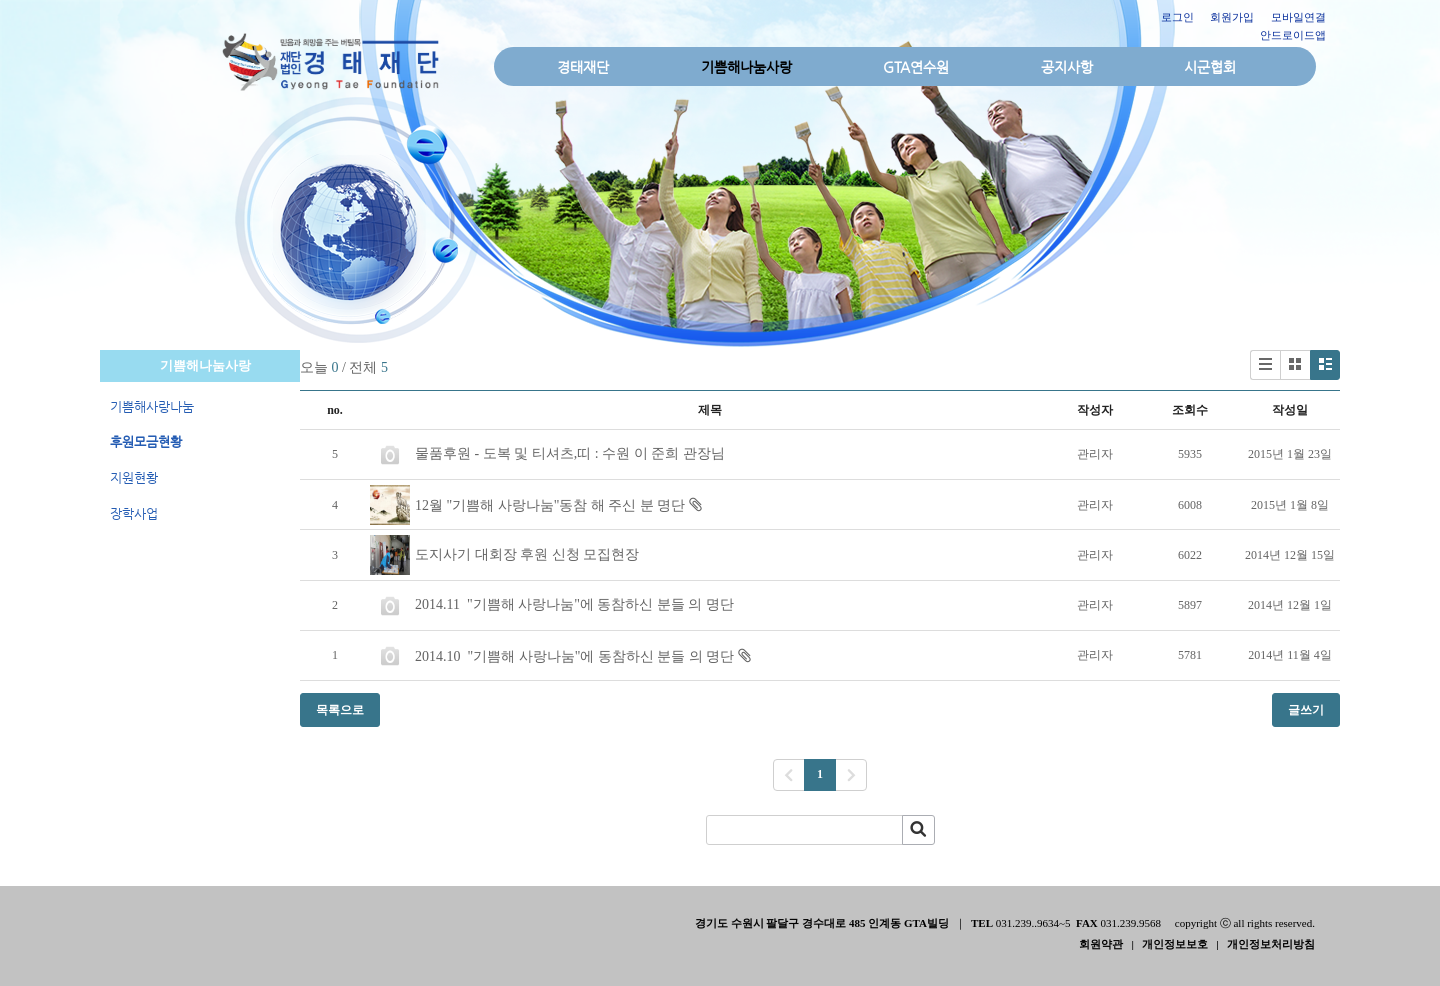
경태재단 (583, 67)
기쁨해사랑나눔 (152, 406)
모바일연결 (1298, 17)
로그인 (1177, 17)
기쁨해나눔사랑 (746, 67)
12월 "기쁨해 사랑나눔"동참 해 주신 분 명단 (550, 505)
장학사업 (134, 513)
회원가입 (1232, 17)
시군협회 (1210, 67)
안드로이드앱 (1293, 35)
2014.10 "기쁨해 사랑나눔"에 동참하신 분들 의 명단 (574, 656)
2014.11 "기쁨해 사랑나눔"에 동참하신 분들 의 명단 (574, 604)
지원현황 (134, 477)
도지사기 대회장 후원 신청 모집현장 (527, 554)
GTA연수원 (916, 67)
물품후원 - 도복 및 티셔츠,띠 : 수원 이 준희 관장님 (570, 453)
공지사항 (1067, 67)
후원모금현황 (146, 441)
